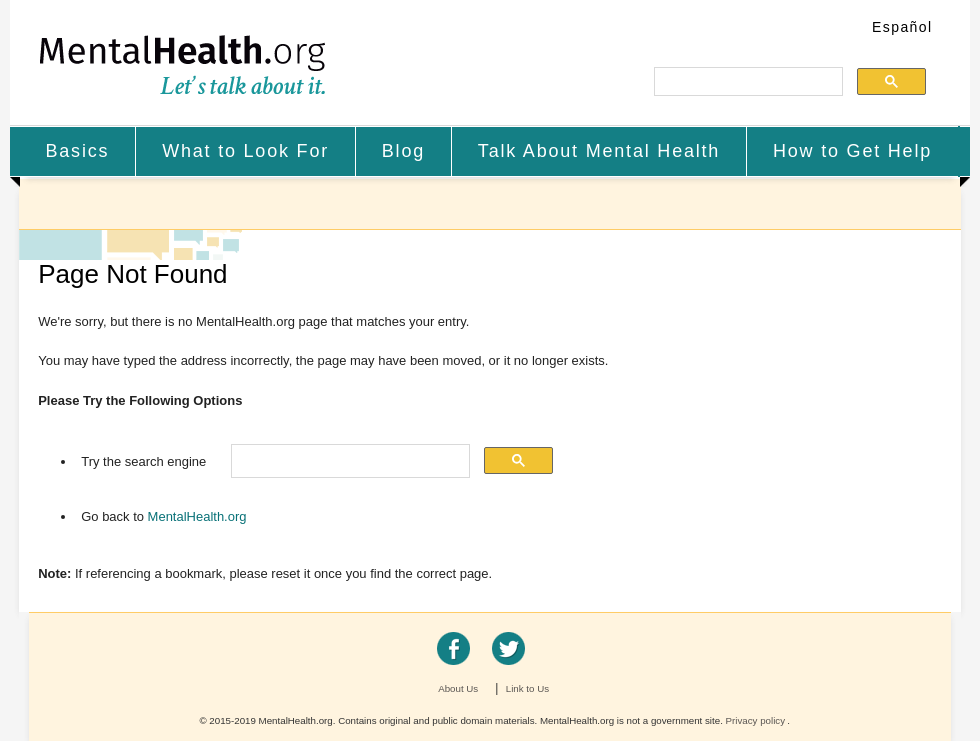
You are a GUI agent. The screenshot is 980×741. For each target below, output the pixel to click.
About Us (458, 688)
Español (902, 27)
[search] (746, 82)
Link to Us (527, 688)
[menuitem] (78, 151)
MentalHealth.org (182, 64)
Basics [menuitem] (77, 151)
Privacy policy (756, 720)
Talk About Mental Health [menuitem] (599, 151)
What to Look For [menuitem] (245, 151)
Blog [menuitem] (403, 151)
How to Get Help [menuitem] (852, 151)
